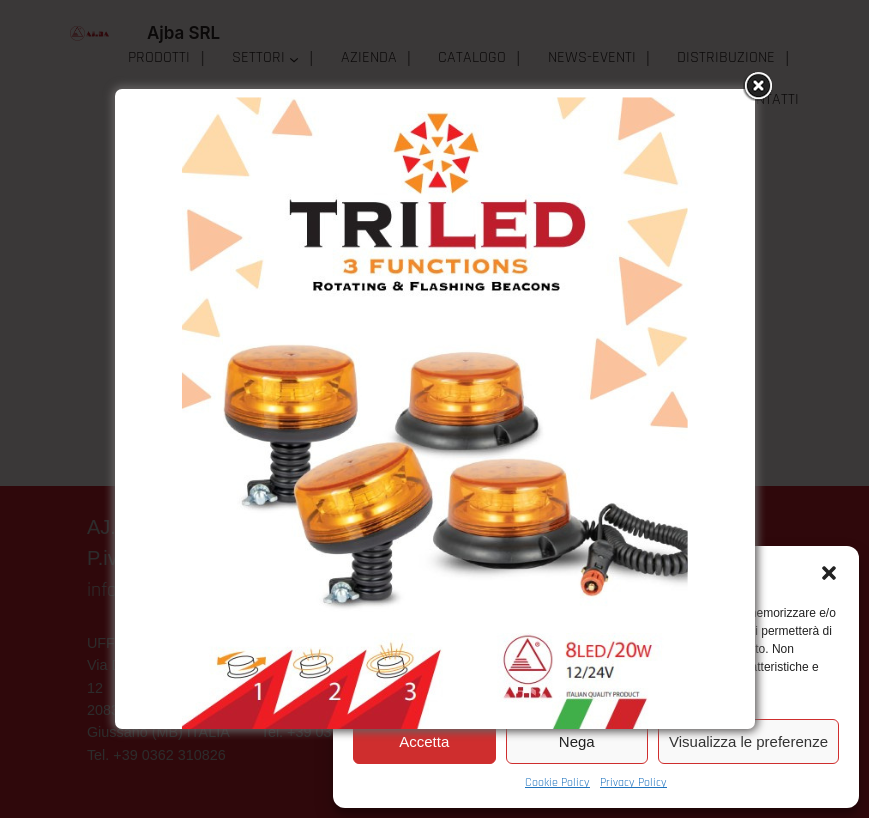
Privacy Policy (633, 782)
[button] (829, 573)
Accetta (424, 741)
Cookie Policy (557, 782)
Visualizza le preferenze (748, 741)
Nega (577, 741)
